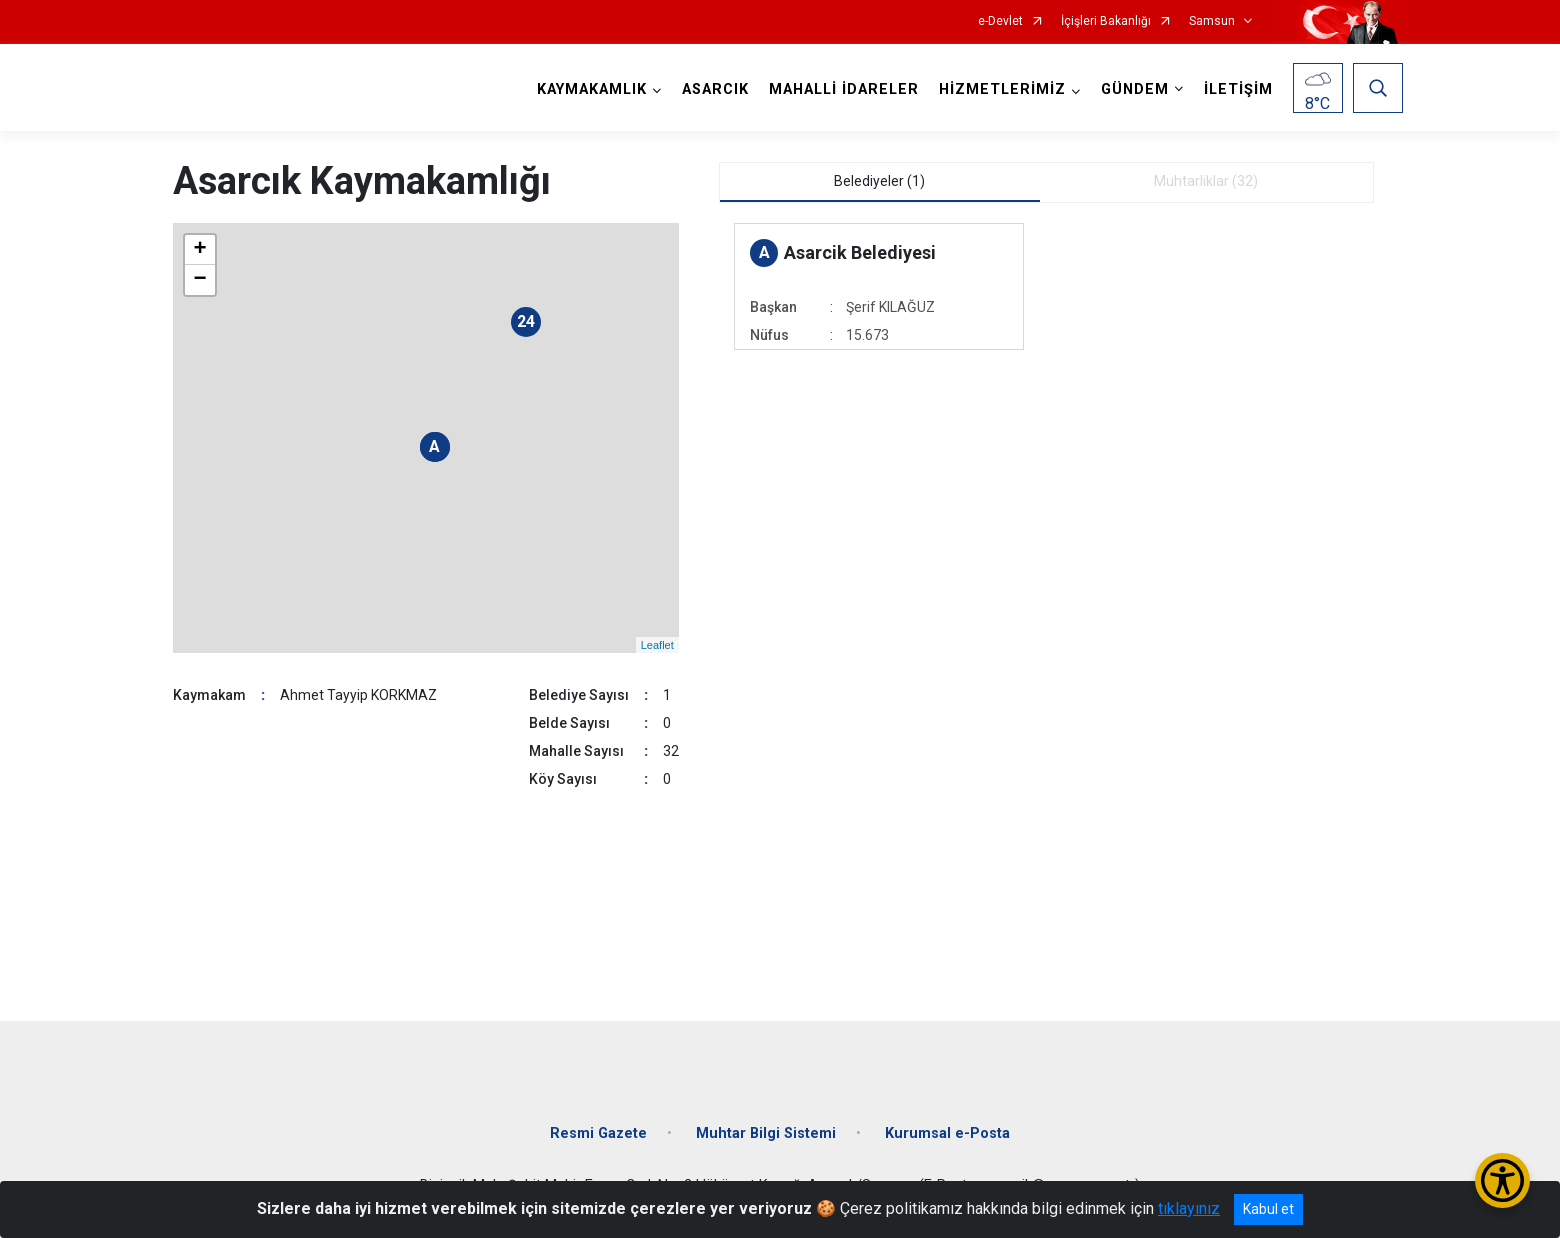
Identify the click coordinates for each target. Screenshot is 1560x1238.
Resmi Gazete (598, 1133)
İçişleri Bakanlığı (1106, 21)
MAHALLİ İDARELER (844, 89)
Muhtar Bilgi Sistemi (766, 1133)
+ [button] (199, 250)
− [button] (199, 280)
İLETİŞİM (1238, 89)
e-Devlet (1000, 21)
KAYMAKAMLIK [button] (592, 89)
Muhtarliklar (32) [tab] (1206, 181)
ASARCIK (715, 89)
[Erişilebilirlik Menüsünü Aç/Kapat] (1502, 1180)
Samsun (1212, 21)
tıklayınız (1189, 1208)
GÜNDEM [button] (1135, 89)
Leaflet (657, 645)
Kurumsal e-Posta (947, 1133)
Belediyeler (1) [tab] (879, 181)
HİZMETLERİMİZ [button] (1002, 89)
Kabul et (1268, 1209)
